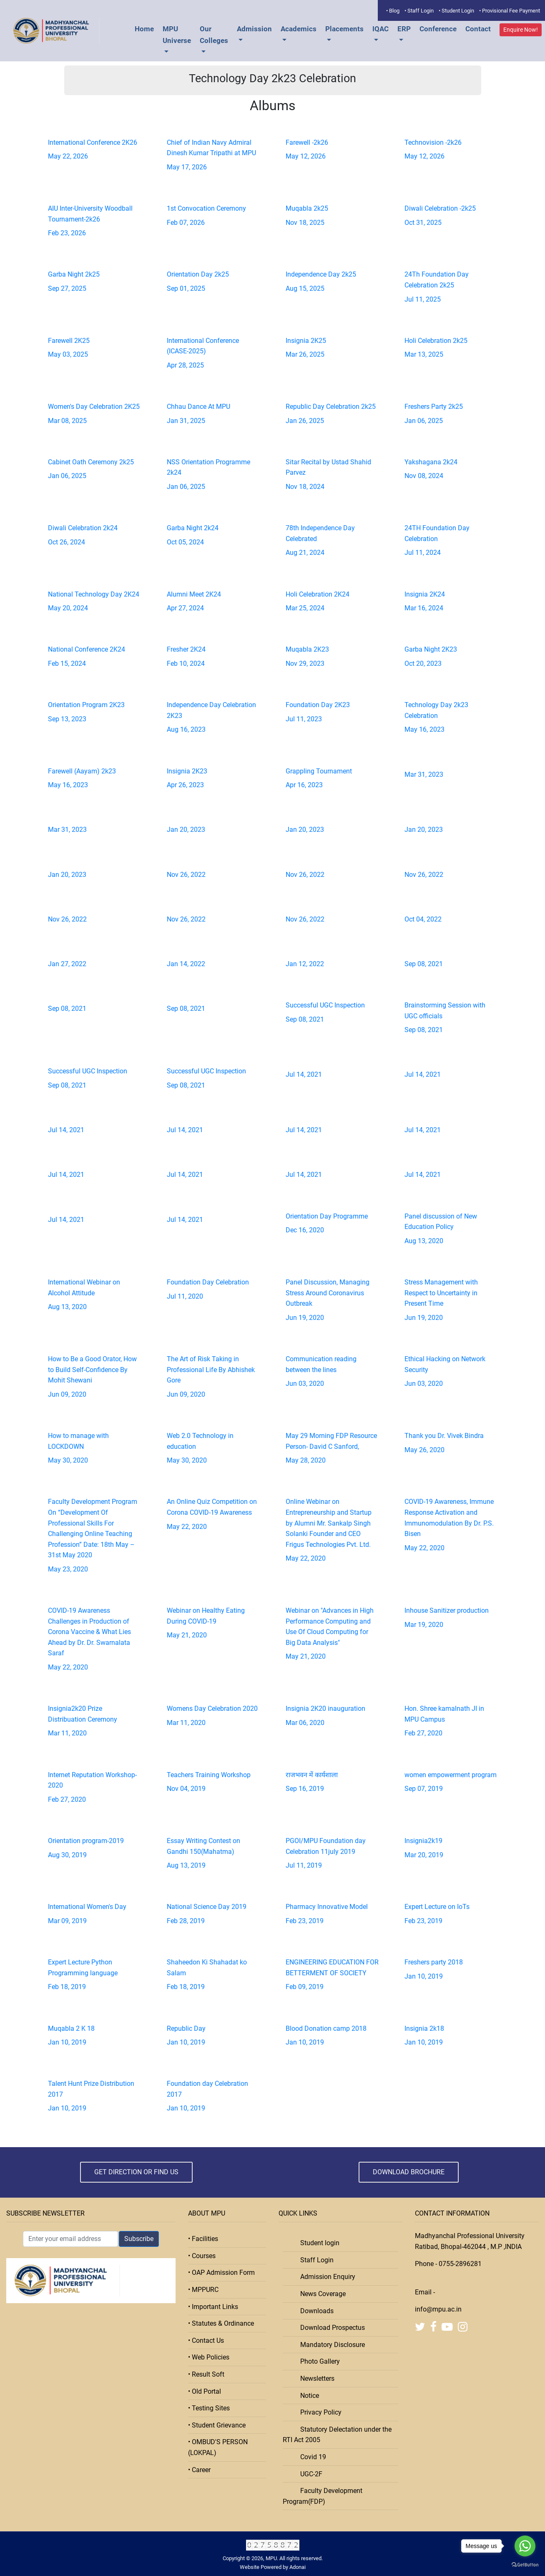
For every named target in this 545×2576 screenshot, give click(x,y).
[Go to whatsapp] (525, 2546)
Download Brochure (409, 2172)
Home (144, 29)
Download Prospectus (330, 2328)
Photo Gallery (317, 2361)
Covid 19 (310, 2457)
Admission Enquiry (325, 2277)
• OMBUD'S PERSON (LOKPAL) (218, 2447)
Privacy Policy (318, 2412)
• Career (199, 2470)
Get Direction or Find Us (136, 2172)
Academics (298, 29)
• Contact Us (206, 2340)
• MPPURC (203, 2290)
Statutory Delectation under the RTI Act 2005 (337, 2434)
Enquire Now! (520, 29)
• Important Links (213, 2307)
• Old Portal (204, 2391)
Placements (344, 29)
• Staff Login (419, 11)
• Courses (202, 2256)
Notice (307, 2396)
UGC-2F (308, 2474)
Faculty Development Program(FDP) (322, 2496)
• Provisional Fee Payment (509, 11)
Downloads (314, 2311)
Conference (438, 29)
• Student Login (456, 11)
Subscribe (138, 2239)
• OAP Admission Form (221, 2272)
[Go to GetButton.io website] (525, 2564)
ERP (404, 29)
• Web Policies (208, 2357)
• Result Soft (206, 2374)
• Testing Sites (209, 2408)
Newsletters (314, 2378)
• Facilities (203, 2239)
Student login (317, 2243)
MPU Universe (177, 35)
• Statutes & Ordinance (221, 2323)
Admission (254, 29)
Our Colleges (214, 35)
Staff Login (314, 2260)
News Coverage (320, 2294)
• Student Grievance (217, 2425)
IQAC (380, 29)
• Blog (392, 11)
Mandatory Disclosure (330, 2345)
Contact (478, 29)
